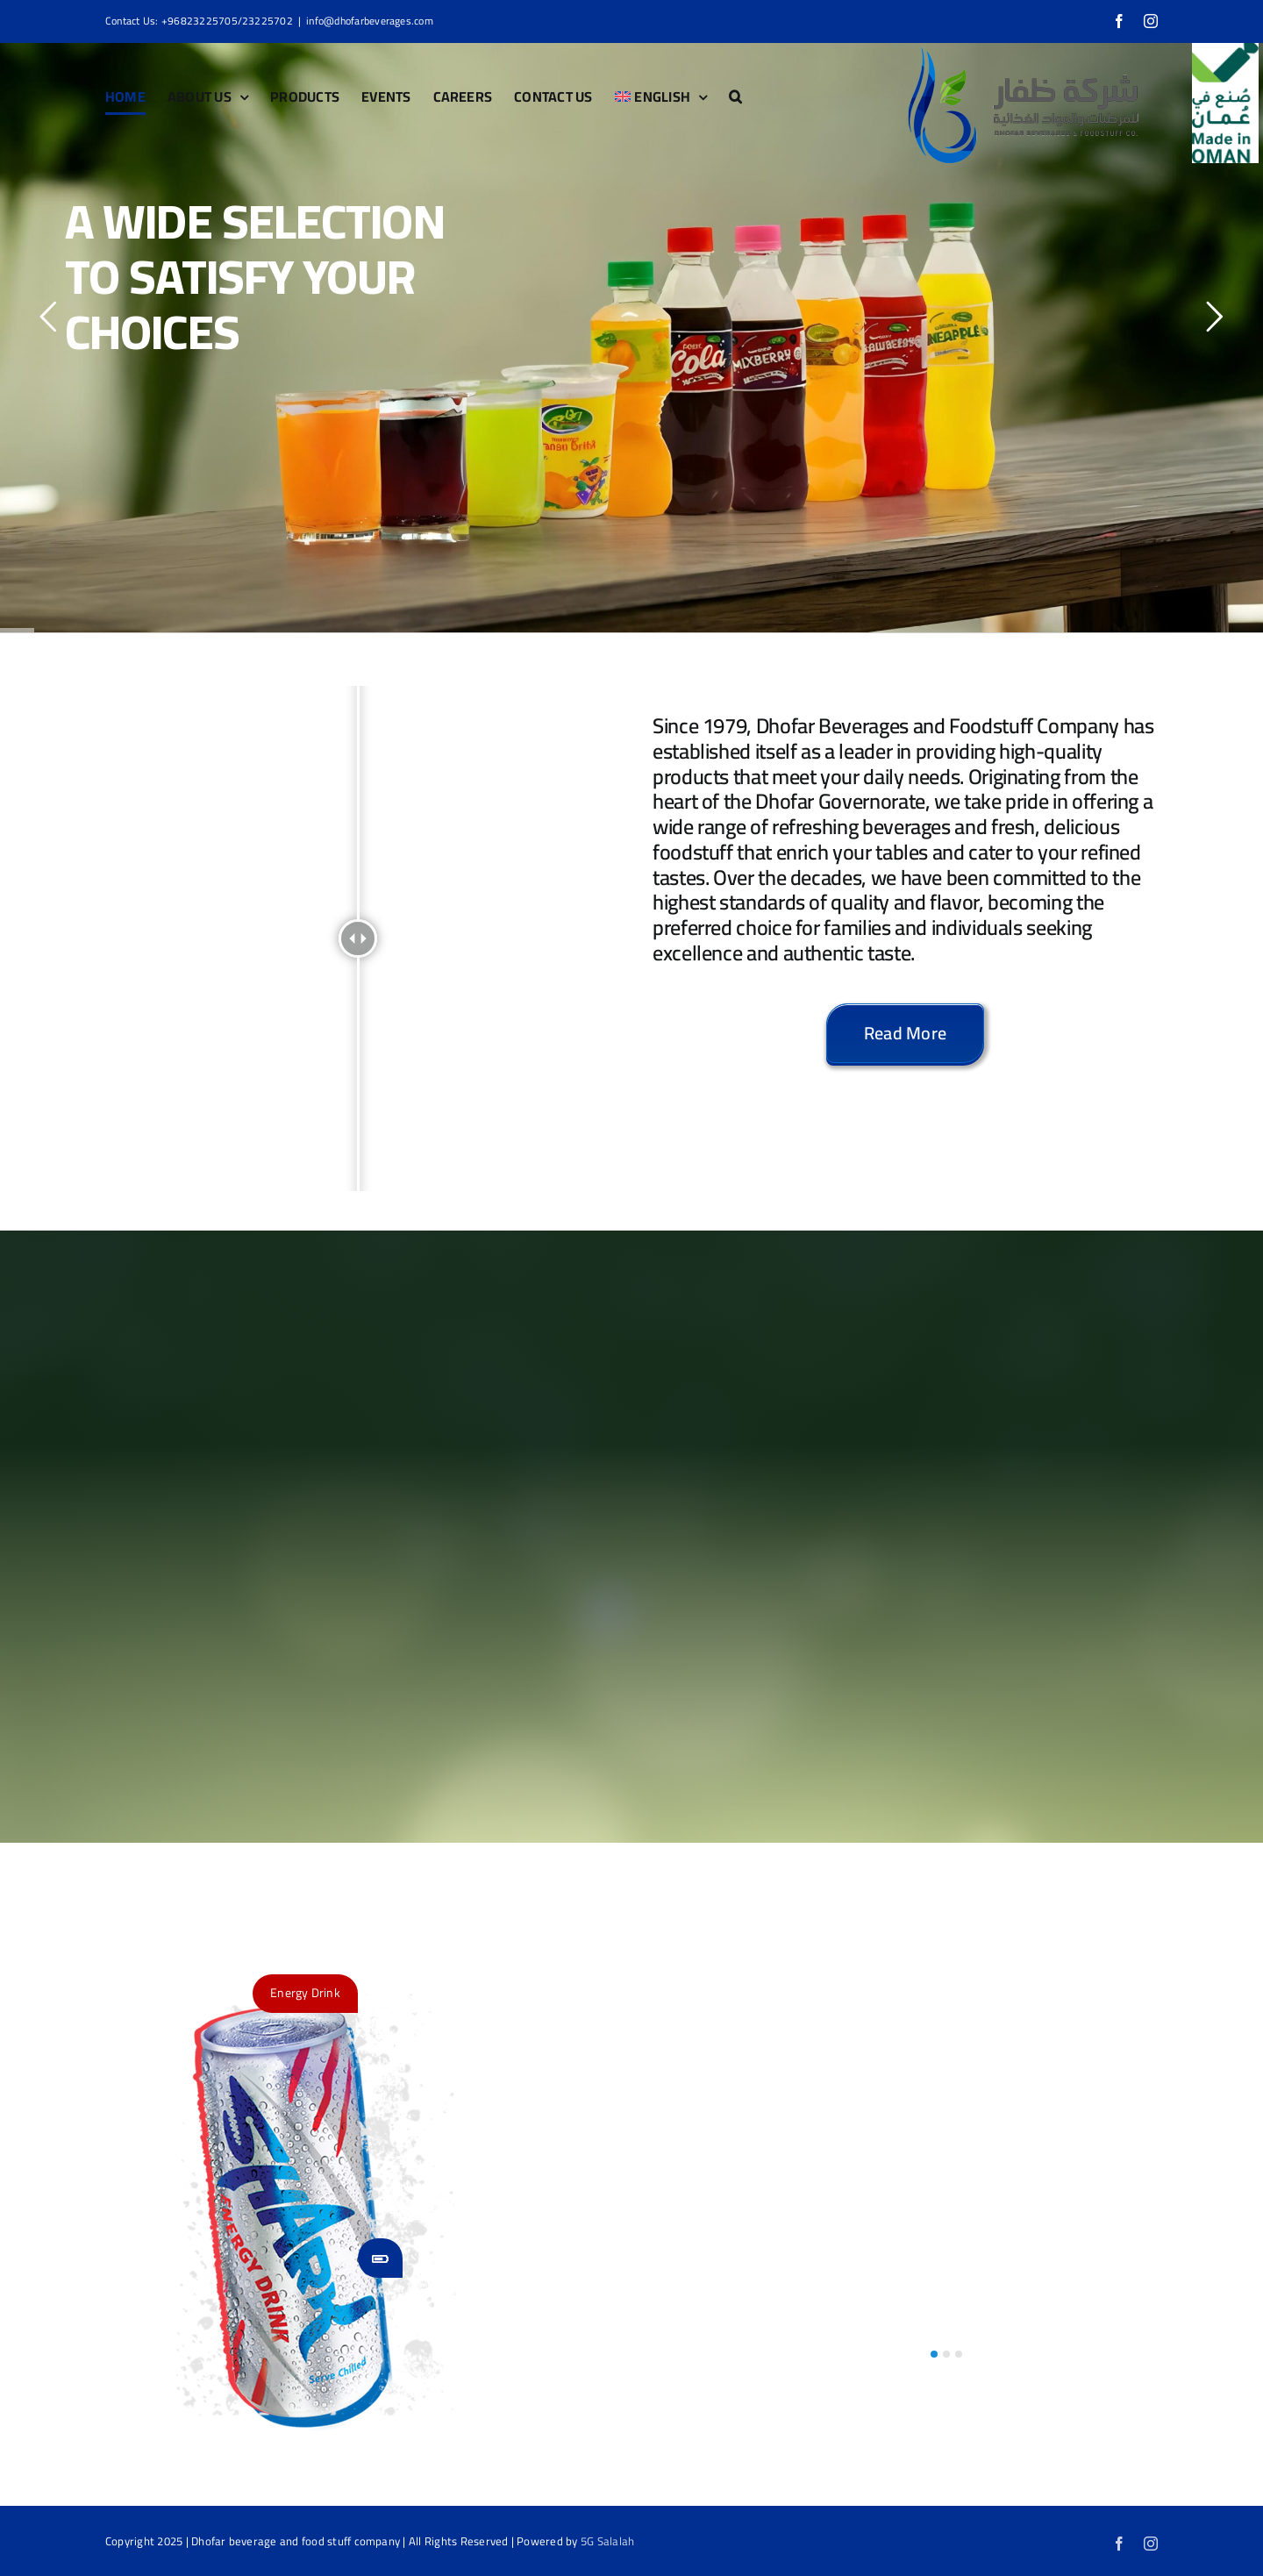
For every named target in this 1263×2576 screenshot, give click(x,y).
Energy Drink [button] (305, 1992)
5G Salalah (607, 2540)
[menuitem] (661, 96)
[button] (735, 96)
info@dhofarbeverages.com (369, 21)
